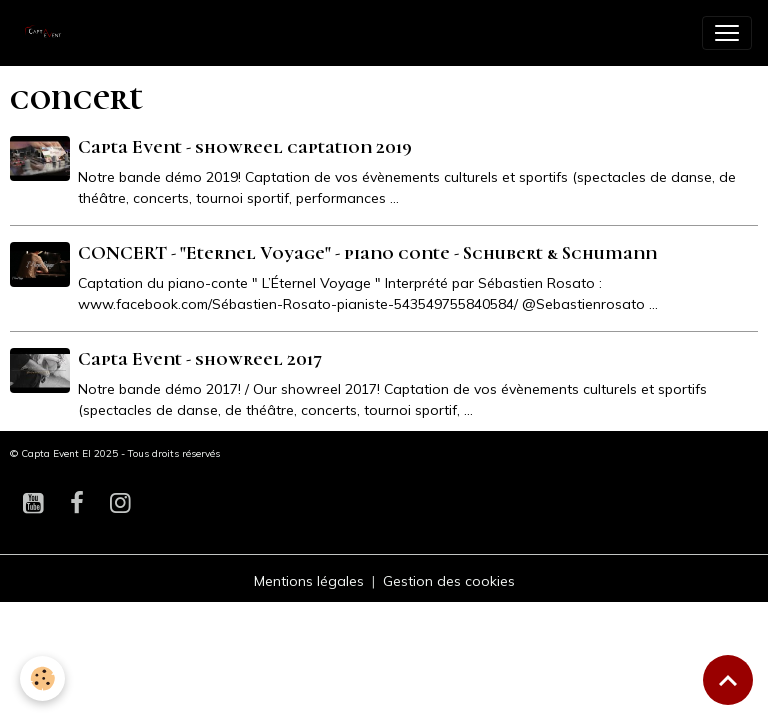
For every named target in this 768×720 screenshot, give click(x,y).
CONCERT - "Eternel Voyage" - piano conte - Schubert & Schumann (367, 253)
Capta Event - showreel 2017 (200, 359)
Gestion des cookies (449, 581)
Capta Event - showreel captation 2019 (245, 147)
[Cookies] (42, 678)
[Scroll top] (728, 680)
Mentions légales (309, 581)
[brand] (50, 33)
